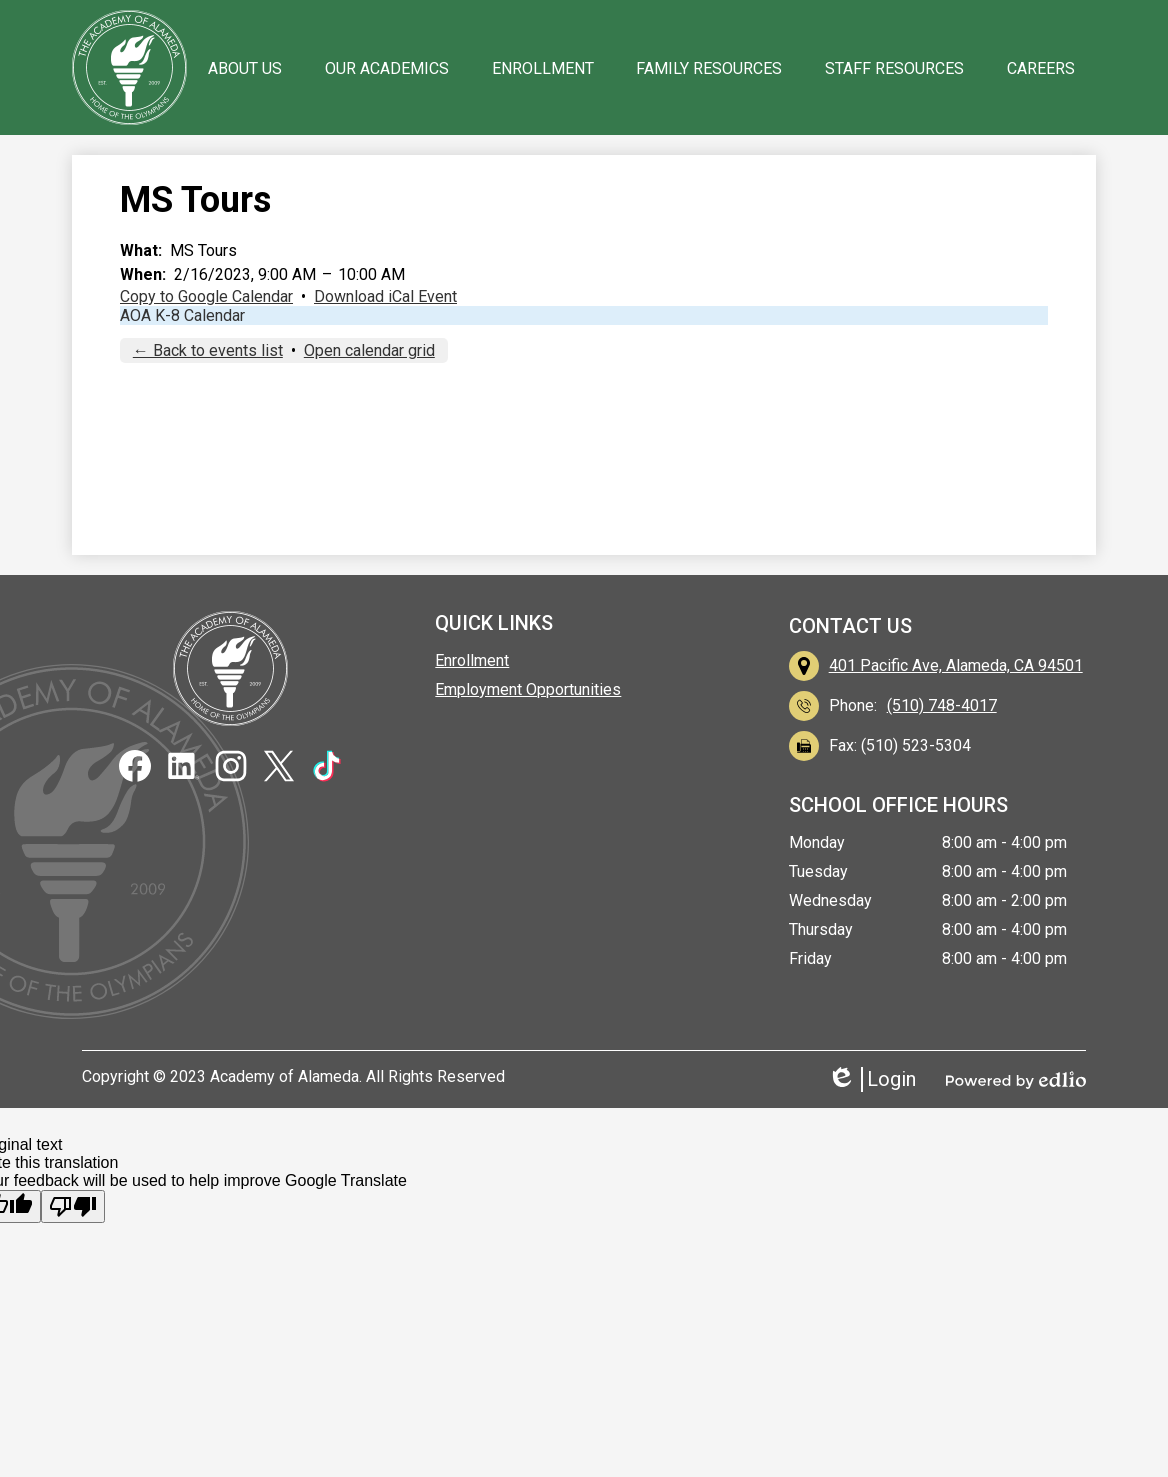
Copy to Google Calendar (206, 296)
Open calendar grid (369, 350)
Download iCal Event (385, 296)
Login (871, 1079)
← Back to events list (208, 350)
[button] (245, 68)
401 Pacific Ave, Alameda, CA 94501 (956, 665)
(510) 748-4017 (942, 705)
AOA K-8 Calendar (182, 315)
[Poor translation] (73, 1206)
